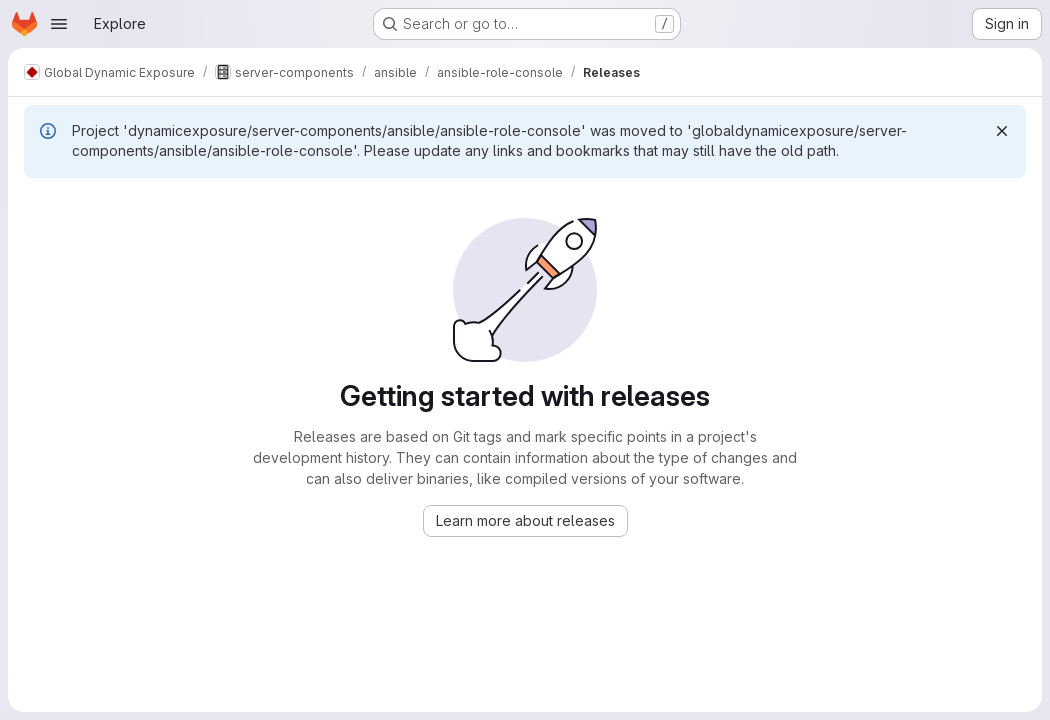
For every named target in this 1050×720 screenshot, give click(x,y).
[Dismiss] (1002, 131)
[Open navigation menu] (59, 24)
